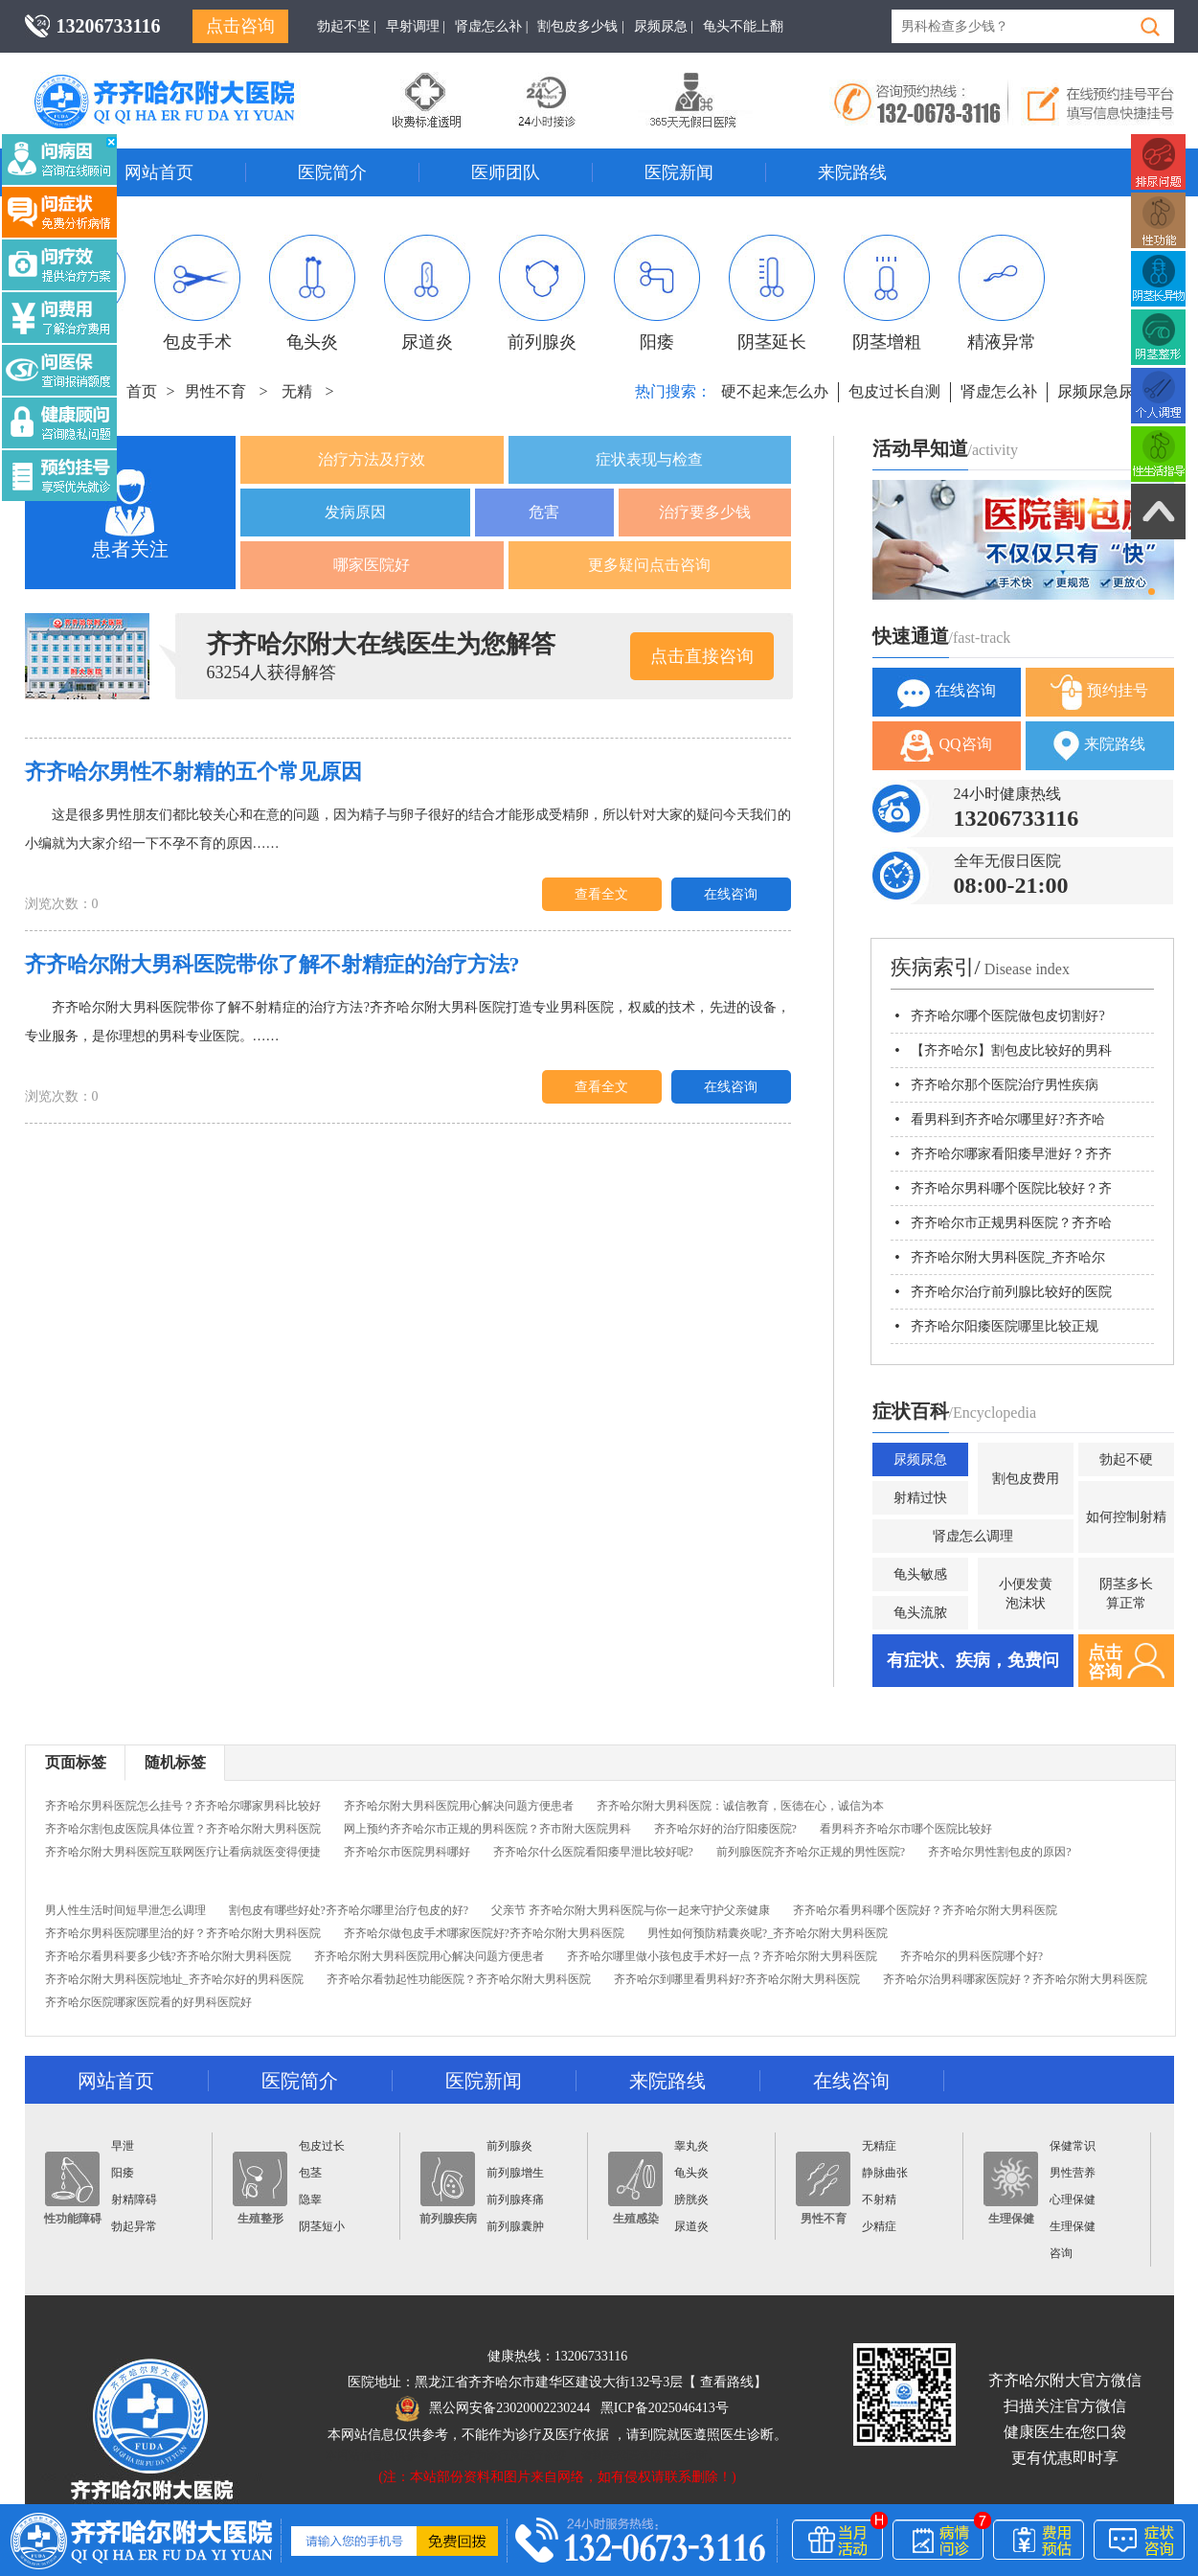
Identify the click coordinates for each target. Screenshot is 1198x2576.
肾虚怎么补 (999, 391)
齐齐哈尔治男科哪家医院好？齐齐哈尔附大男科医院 (1015, 1979)
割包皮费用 (1025, 1478)
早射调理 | (415, 26)
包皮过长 (322, 2146)
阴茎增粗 (887, 293)
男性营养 (1073, 2172)
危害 (544, 512)
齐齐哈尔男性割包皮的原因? (999, 1851)
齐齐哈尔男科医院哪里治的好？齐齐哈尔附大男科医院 (183, 1933)
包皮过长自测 (894, 391)
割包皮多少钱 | (580, 26)
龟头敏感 (920, 1574)
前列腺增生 (515, 2172)
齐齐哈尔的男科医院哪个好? (971, 1956)
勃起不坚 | (346, 26)
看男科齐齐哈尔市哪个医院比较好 (906, 1828)
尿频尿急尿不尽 (1110, 391)
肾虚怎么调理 (973, 1536)
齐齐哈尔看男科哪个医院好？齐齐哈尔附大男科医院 (925, 1910)
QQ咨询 (945, 746)
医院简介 (332, 172)
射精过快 (920, 1498)
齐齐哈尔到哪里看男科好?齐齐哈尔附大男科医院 (737, 1979)
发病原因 (355, 512)
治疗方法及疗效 (371, 459)
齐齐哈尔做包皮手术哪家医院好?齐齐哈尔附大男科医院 (484, 1933)
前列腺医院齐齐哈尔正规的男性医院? (810, 1851)
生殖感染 (635, 2188)
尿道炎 (427, 293)
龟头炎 (312, 293)
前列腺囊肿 (515, 2226)
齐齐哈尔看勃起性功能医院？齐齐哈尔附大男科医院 (459, 1979)
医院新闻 (678, 172)
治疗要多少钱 (705, 512)
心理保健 (1073, 2199)
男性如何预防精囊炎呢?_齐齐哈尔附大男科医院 (767, 1933)
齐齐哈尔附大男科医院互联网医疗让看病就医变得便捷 (183, 1851)
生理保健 (1010, 2188)
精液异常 (1002, 293)
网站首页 (158, 172)
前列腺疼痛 (515, 2199)
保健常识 (1073, 2146)
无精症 (879, 2146)
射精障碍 (134, 2199)
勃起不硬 (1126, 1459)
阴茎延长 (772, 293)
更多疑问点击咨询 (649, 565)
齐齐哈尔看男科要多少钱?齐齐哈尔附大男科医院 (168, 1956)
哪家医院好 (371, 565)
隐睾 (310, 2199)
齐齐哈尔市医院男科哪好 (407, 1851)
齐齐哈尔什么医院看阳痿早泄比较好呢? (593, 1851)
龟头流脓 (920, 1613)
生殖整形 (260, 2188)
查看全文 (601, 894)
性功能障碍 (73, 2188)
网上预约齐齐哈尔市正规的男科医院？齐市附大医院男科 (487, 1828)
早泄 (122, 2146)
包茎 (310, 2172)
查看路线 (727, 2382)
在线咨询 (730, 894)
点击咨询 (240, 25)
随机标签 (175, 1762)
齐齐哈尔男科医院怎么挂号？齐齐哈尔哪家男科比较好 (183, 1805)
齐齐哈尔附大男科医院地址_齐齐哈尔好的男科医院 (174, 1979)
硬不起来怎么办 (774, 391)
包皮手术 (197, 293)
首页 (141, 391)
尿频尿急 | (663, 26)
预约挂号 (1099, 692)
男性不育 (215, 391)
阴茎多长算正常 (1126, 1593)
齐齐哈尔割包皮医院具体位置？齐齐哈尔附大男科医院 (183, 1828)
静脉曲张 (885, 2172)
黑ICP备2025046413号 (664, 2408)
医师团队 (505, 172)
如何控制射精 (1126, 1517)
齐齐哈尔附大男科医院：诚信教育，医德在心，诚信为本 (740, 1805)
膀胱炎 (691, 2199)
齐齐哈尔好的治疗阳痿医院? (725, 1828)
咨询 (1061, 2253)
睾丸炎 (691, 2146)
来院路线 (852, 172)
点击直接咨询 (702, 656)
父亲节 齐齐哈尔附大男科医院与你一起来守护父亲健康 (630, 1910)
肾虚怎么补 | (491, 26)
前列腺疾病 (448, 2188)
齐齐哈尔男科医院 (192, 81)
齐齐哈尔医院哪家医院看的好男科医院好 (148, 2002)
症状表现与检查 (649, 459)
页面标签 (75, 1762)
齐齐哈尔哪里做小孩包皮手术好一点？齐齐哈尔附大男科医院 (722, 1956)
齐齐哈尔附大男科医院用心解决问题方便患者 (459, 1805)
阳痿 (657, 293)
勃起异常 (134, 2226)
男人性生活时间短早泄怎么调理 (125, 1910)
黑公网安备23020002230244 (493, 2408)
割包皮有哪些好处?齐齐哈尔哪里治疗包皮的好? (349, 1910)
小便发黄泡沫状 (1025, 1593)
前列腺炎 (542, 293)
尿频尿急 (920, 1459)
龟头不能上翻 (743, 26)
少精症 (879, 2226)
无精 (297, 391)
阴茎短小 (322, 2226)
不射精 (879, 2199)
